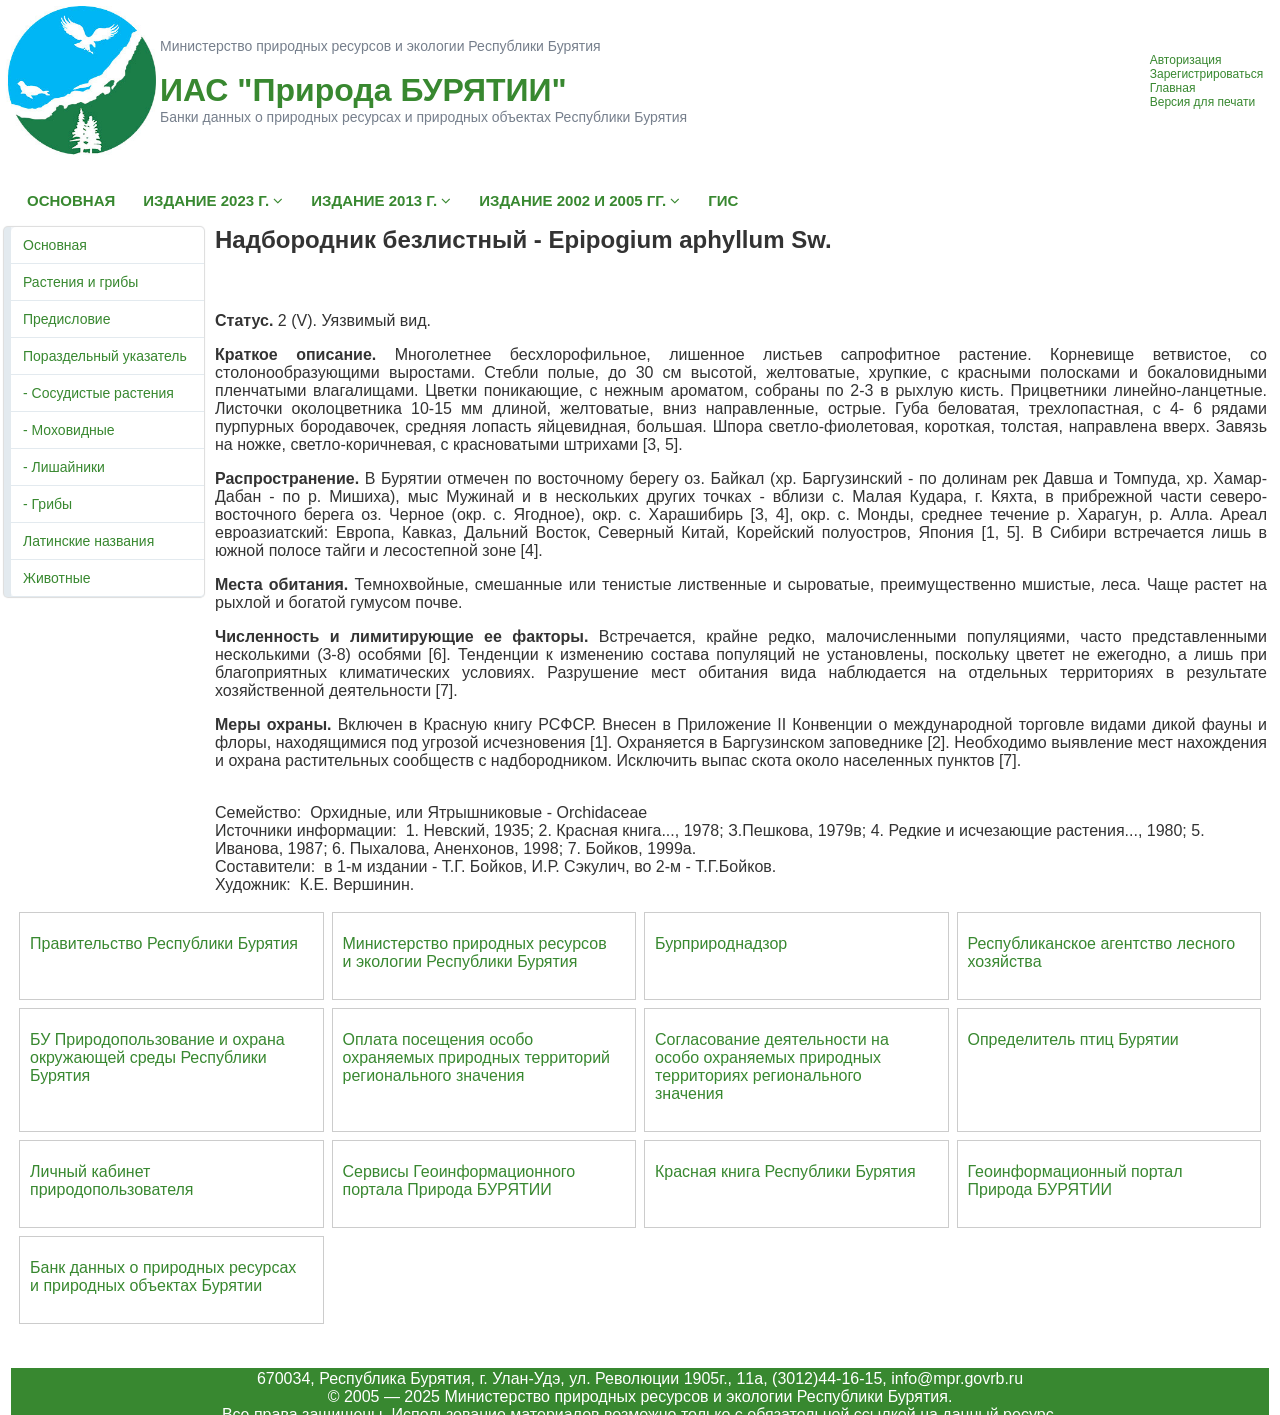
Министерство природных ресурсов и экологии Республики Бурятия (475, 952)
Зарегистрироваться (1206, 74)
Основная (55, 245)
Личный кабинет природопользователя (112, 1180)
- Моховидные (69, 430)
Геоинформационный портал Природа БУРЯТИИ (1075, 1180)
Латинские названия (88, 541)
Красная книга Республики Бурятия (785, 1171)
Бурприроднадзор (721, 943)
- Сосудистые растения (98, 393)
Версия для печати (1202, 102)
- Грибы (47, 504)
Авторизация (1186, 60)
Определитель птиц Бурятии (1073, 1039)
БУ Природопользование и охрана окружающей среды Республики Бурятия (157, 1057)
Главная (1173, 88)
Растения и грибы (80, 282)
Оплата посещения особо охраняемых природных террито (463, 1048)
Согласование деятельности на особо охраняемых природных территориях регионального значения (772, 1066)
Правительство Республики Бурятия (164, 943)
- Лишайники (64, 467)
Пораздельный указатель (105, 356)
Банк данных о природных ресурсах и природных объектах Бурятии (163, 1276)
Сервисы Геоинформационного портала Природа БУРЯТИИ (459, 1180)
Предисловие (66, 319)
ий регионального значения (477, 1066)
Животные (57, 578)
